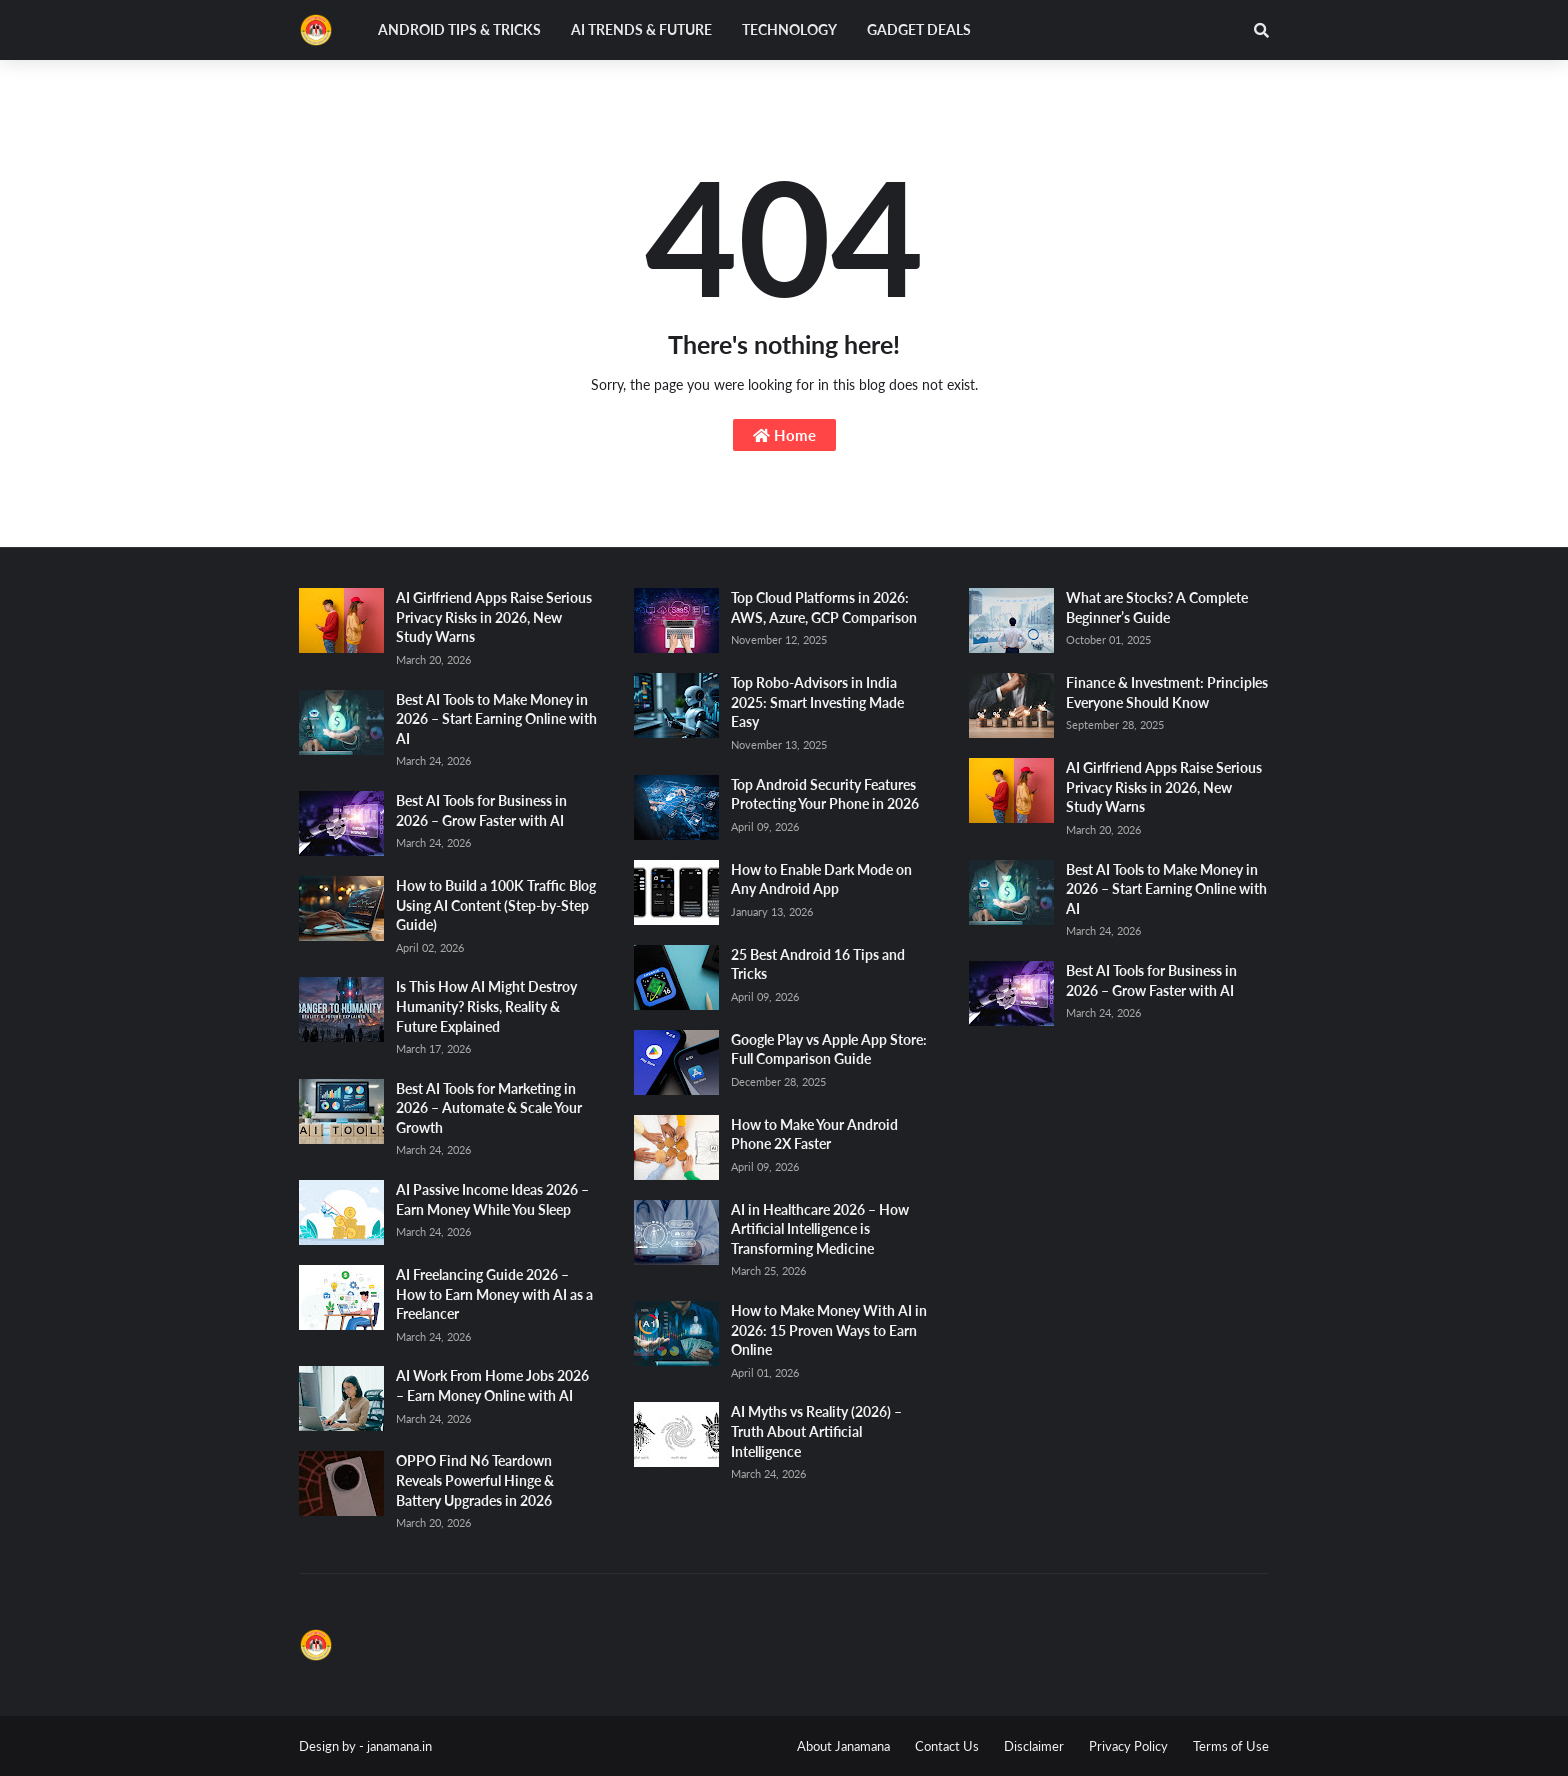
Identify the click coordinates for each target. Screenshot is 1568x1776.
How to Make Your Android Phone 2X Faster (814, 1134)
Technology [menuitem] (789, 29)
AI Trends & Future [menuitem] (641, 29)
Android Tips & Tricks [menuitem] (459, 29)
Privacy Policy (1128, 1746)
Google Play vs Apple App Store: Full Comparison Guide (829, 1049)
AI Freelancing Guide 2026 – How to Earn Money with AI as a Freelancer (494, 1294)
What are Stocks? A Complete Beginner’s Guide (1157, 607)
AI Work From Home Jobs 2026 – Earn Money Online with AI (492, 1385)
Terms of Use (1231, 1746)
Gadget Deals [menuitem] (919, 29)
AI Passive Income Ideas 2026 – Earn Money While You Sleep (492, 1199)
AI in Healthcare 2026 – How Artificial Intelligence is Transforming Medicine (820, 1229)
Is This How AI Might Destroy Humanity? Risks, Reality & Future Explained (486, 1006)
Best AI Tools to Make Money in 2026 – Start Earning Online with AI (496, 719)
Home (784, 435)
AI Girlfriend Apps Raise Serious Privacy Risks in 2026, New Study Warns (494, 617)
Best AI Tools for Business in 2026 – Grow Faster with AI (481, 810)
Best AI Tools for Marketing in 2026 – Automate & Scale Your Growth (489, 1108)
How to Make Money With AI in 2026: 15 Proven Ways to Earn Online (829, 1330)
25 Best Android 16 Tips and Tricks (818, 964)
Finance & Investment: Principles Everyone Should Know (1167, 692)
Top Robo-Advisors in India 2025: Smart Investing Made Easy (817, 702)
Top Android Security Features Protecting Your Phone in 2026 (825, 794)
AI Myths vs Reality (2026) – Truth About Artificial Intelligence (816, 1431)
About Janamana (843, 1746)
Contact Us (947, 1746)
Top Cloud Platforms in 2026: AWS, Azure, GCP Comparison (824, 607)
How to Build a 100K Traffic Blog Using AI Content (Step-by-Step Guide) (496, 905)
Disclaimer (1034, 1746)
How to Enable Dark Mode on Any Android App (821, 879)
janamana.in (399, 1746)
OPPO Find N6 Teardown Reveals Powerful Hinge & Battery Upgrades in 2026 (475, 1480)
